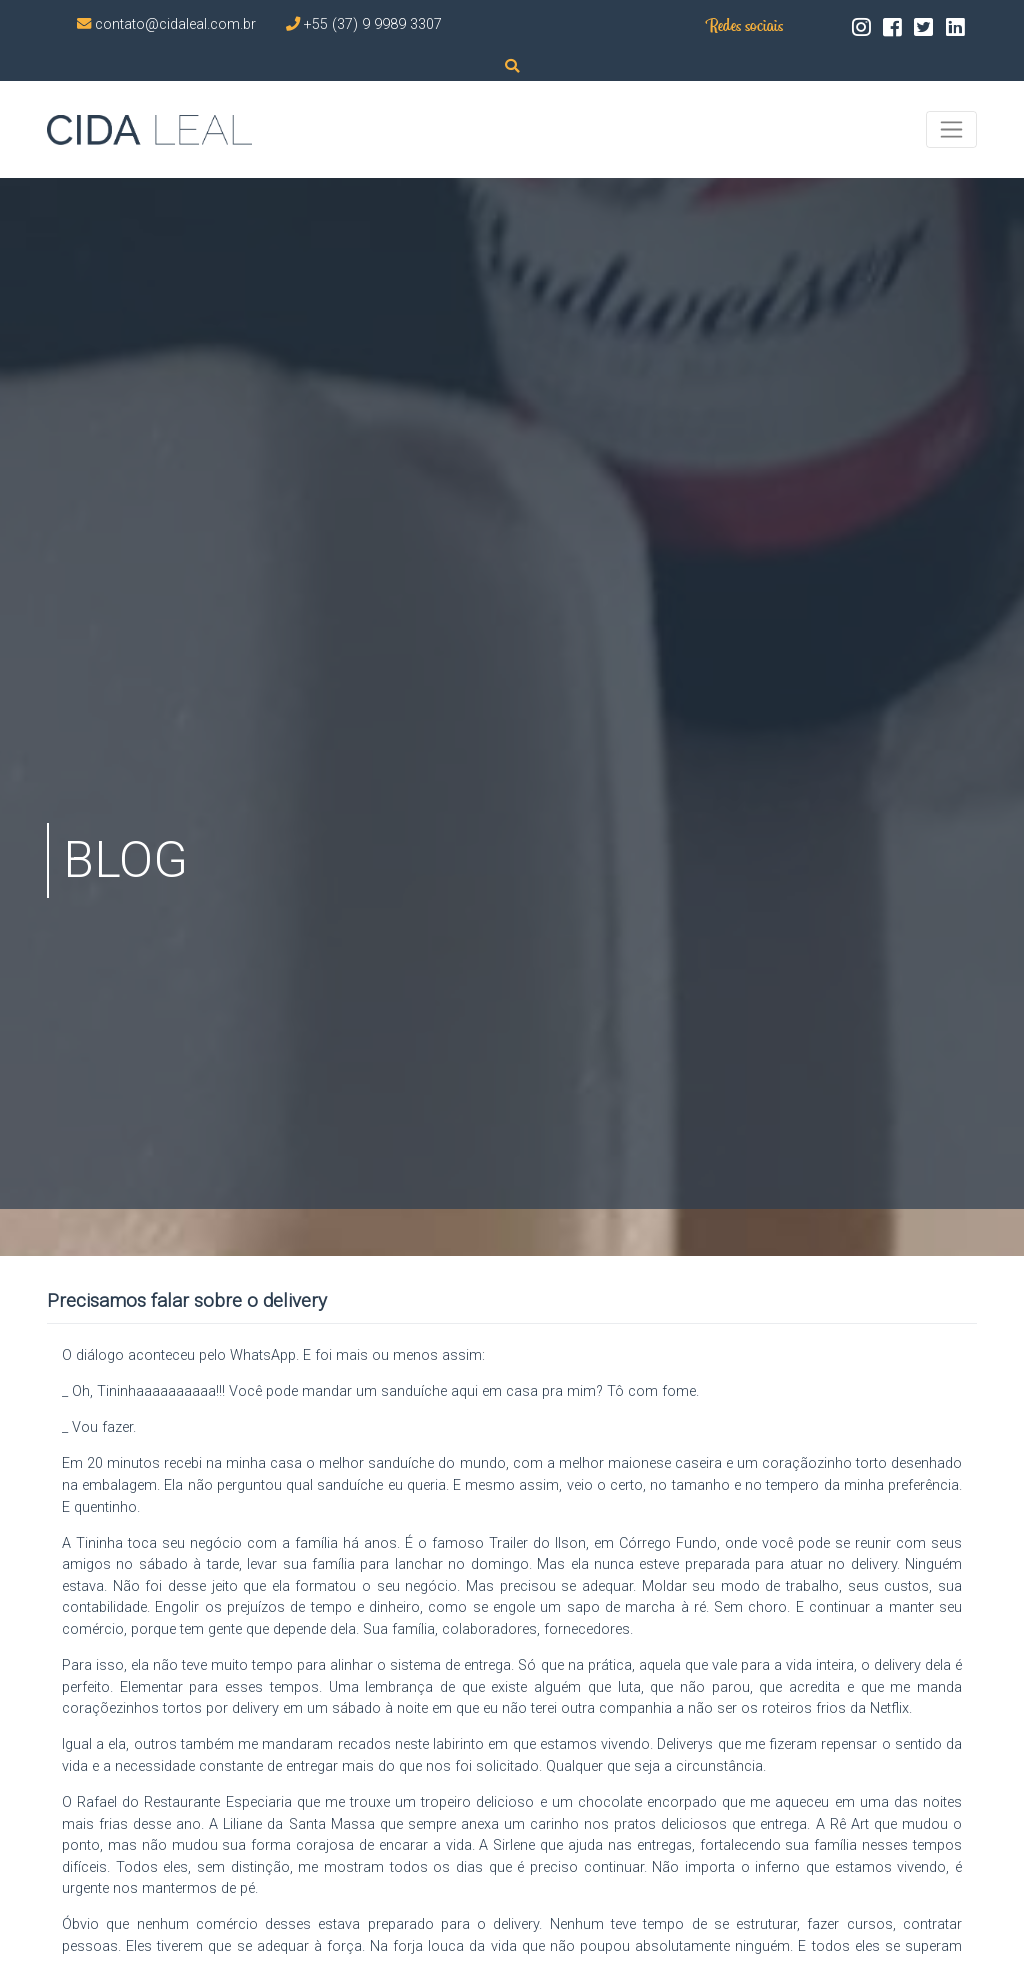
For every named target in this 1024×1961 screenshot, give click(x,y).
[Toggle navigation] (951, 130)
